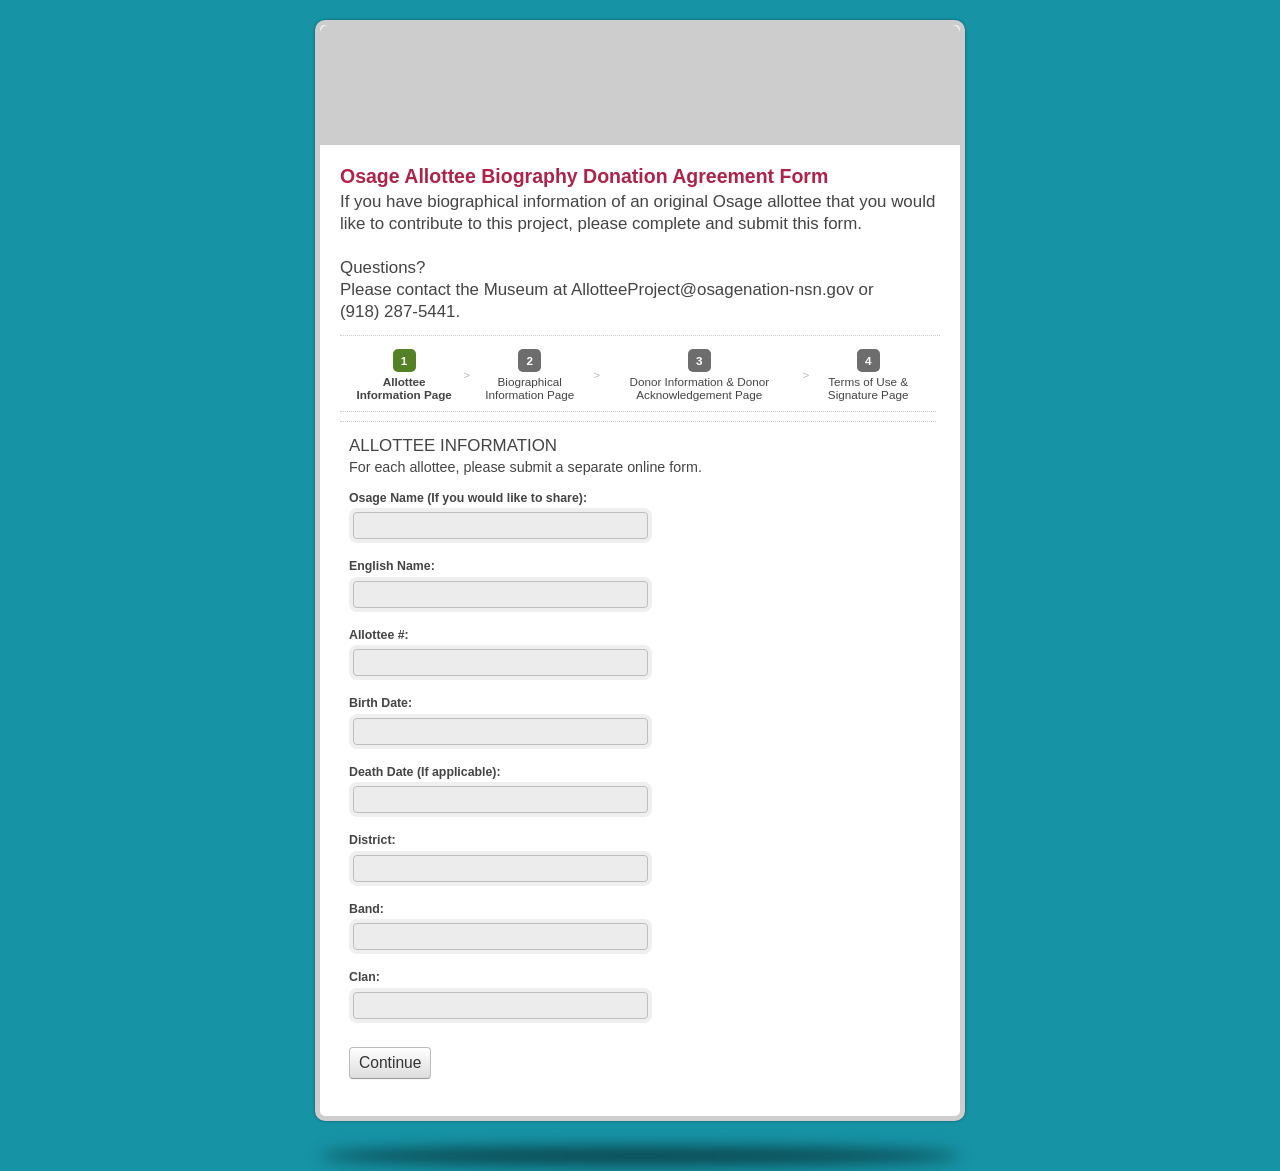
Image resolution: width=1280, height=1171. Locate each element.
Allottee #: (379, 635)
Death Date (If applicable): (425, 772)
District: (372, 840)
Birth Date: (380, 703)
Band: (366, 909)
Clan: (364, 977)
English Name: (392, 566)
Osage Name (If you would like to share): (468, 498)
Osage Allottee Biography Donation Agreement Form (640, 85)
